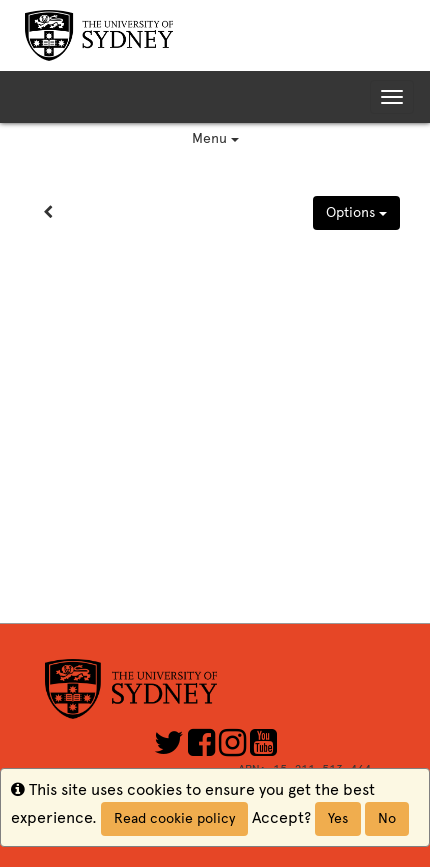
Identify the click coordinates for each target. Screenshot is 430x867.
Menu (215, 138)
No (387, 818)
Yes (338, 818)
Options (356, 212)
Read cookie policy (174, 818)
